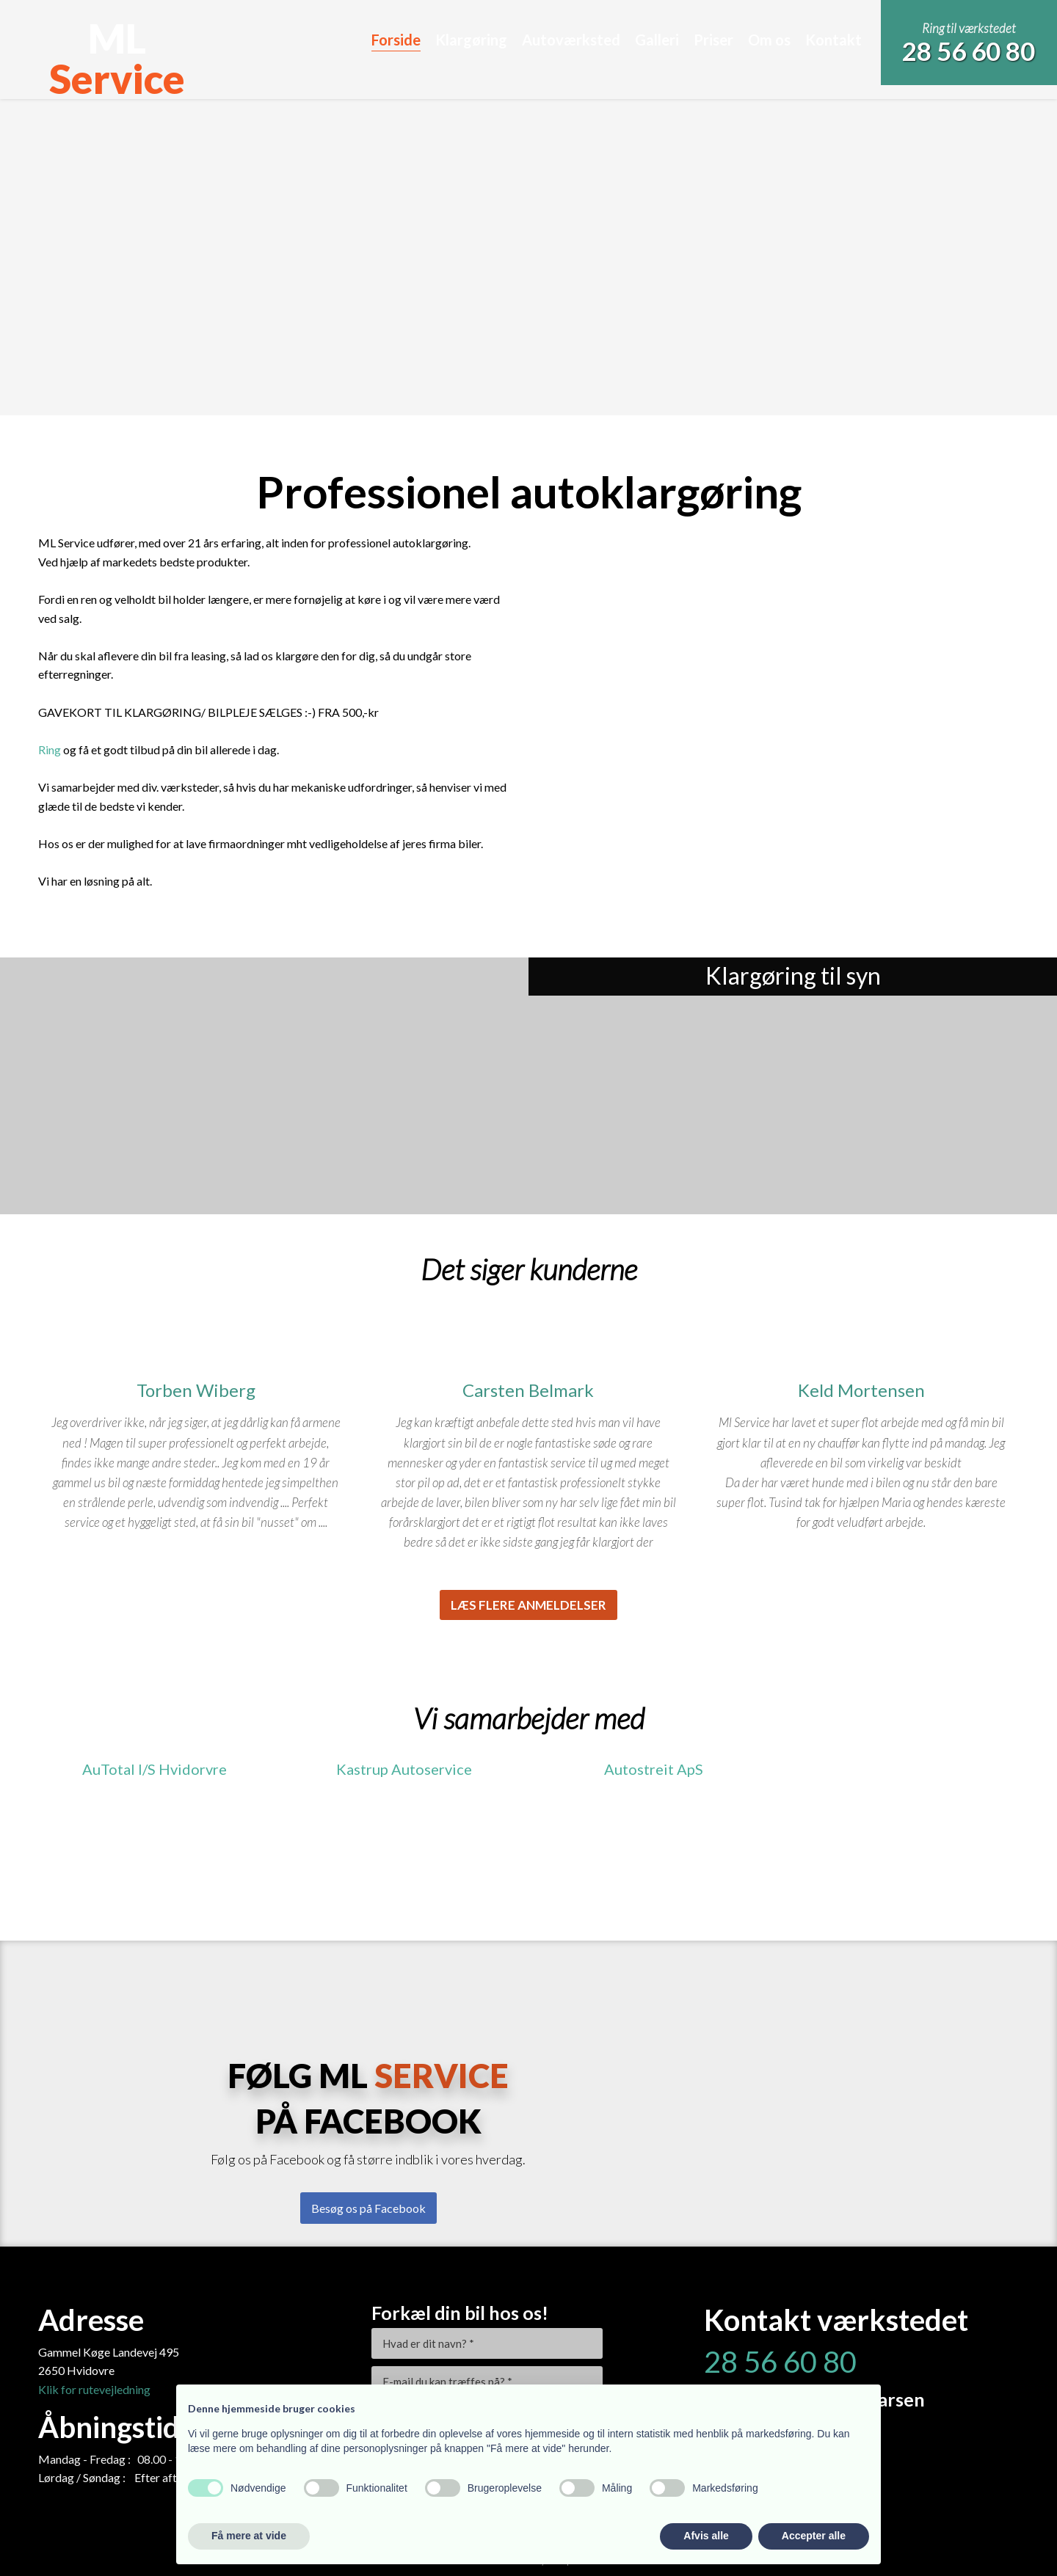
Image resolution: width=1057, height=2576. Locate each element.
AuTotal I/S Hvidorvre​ (154, 1769)
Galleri (657, 39)
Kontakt (833, 39)
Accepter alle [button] (814, 2536)
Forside (396, 39)
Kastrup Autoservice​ (404, 1769)
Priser (713, 39)
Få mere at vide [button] (248, 2536)
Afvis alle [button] (705, 2536)
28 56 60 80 (968, 50)
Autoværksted (571, 39)
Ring (49, 749)
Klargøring (471, 39)
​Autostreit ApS (653, 1769)
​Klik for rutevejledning (94, 2389)
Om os (769, 39)
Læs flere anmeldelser (528, 1605)
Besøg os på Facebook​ (368, 2208)
